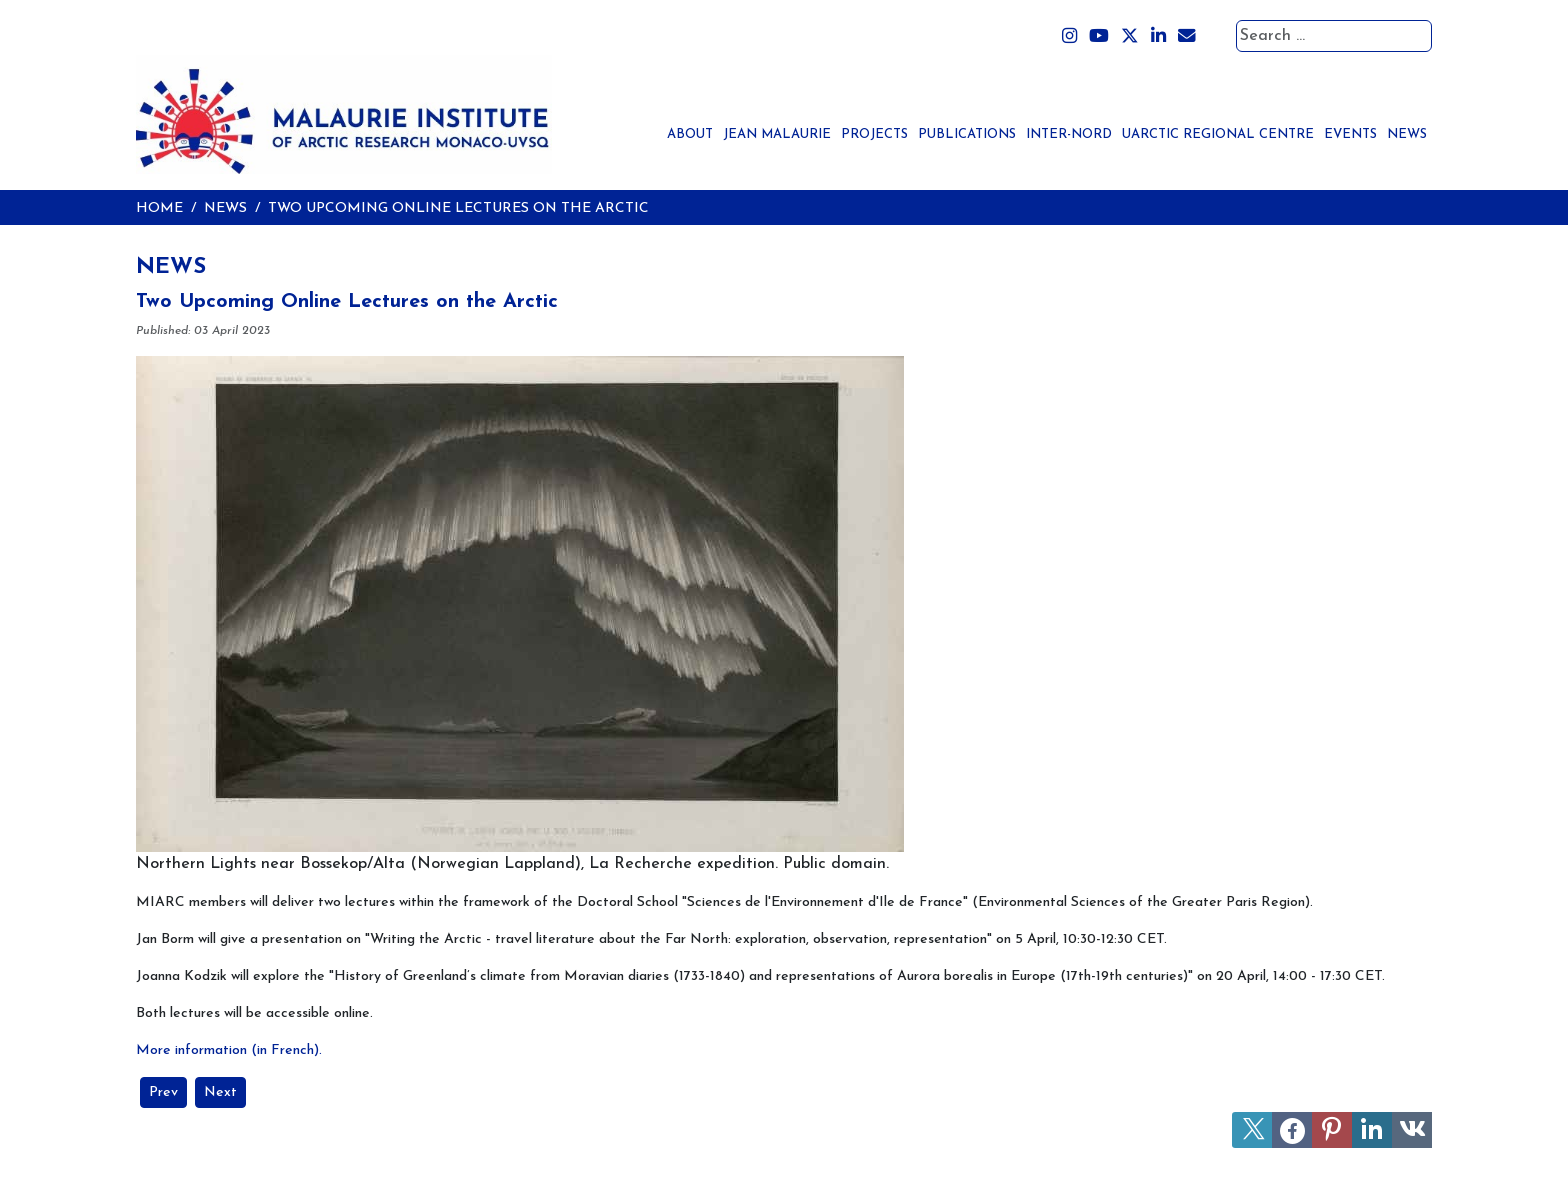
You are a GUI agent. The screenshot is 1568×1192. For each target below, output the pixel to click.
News (1407, 134)
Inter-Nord (1069, 134)
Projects (874, 134)
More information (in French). (229, 1050)
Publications (967, 134)
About (690, 134)
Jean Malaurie (777, 134)
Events (1350, 134)
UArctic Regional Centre (1218, 134)
